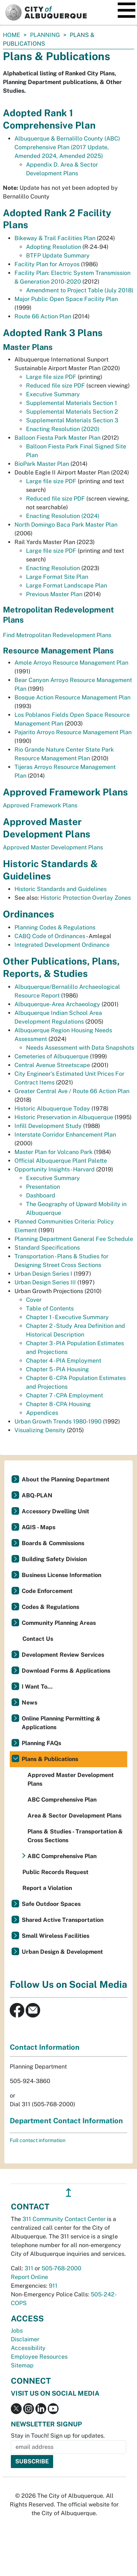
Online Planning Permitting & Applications (61, 1723)
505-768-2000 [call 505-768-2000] (61, 2268)
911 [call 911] (53, 2285)
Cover (34, 1299)
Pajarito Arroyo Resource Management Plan (73, 732)
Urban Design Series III (45, 1282)
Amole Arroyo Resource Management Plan (71, 662)
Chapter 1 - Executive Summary (67, 1317)
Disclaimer (25, 2339)
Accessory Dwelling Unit (55, 1511)
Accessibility (28, 2348)
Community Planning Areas (59, 1622)
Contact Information (45, 2047)
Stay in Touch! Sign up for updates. (58, 2435)
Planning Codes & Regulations (54, 927)
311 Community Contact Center (64, 2219)
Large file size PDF (51, 376)
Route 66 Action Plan (42, 316)
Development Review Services (63, 1654)
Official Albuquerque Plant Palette (60, 1160)
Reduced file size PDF (55, 385)
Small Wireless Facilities (55, 1935)
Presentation (43, 1186)
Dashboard (40, 1195)
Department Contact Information (66, 2120)
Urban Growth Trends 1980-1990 (58, 1421)
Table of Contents (50, 1308)
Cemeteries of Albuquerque (52, 1056)
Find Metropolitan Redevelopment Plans (57, 635)
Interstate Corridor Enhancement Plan (65, 1134)
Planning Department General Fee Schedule (73, 1238)
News (29, 1702)
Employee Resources (39, 2356)
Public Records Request (55, 1872)
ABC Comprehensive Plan (62, 1799)
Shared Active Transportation (62, 1919)
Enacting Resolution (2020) (62, 429)
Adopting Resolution (53, 246)
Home (11, 35)
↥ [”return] (68, 2192)
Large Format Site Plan (57, 576)
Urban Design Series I (44, 1273)
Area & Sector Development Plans (74, 1815)
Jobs (17, 2330)
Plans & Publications (50, 1759)
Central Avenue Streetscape (52, 1065)
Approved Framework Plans (40, 805)
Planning (45, 35)
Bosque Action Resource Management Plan (72, 697)
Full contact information (37, 2140)
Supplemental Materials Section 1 (71, 403)
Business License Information (61, 1575)
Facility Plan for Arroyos (47, 264)
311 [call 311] (29, 2268)
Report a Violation (47, 1888)
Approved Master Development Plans (53, 847)
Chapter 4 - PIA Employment (63, 1360)
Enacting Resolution (53, 568)
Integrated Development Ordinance (62, 944)
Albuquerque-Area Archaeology (57, 1004)
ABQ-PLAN (37, 1495)
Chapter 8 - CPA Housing (58, 1404)
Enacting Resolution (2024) (62, 516)
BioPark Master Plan (41, 463)
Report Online (29, 2277)
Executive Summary (53, 394)
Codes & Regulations (50, 1606)
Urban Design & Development (62, 1951)
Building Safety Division (54, 1559)
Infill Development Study (48, 1125)
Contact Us (37, 1638)
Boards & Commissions (53, 1543)
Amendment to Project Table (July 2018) (79, 290)
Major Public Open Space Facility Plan (66, 299)
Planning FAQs (41, 1743)
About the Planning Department (66, 1479)
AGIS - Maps (38, 1527)
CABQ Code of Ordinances (49, 936)
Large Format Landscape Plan (66, 585)
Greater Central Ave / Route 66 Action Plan (71, 1091)
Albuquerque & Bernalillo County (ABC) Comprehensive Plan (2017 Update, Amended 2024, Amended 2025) (67, 147)
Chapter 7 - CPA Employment (64, 1395)
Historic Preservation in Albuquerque (63, 1117)
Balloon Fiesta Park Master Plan (57, 437)
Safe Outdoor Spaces (51, 1903)
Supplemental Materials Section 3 (72, 420)
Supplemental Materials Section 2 (72, 411)
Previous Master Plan (54, 594)
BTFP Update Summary (58, 255)
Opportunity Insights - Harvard (54, 1169)
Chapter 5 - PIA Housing (57, 1369)
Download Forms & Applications (66, 1670)
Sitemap (22, 2365)
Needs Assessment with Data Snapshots (80, 1047)
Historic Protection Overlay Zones (85, 897)
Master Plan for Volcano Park (54, 1152)
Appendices (42, 1412)
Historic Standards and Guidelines (60, 889)
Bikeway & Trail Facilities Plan (54, 238)
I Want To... (37, 1686)
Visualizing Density (39, 1430)
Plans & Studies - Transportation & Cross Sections (75, 1836)
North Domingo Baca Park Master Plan (65, 524)
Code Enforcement (47, 1591)
